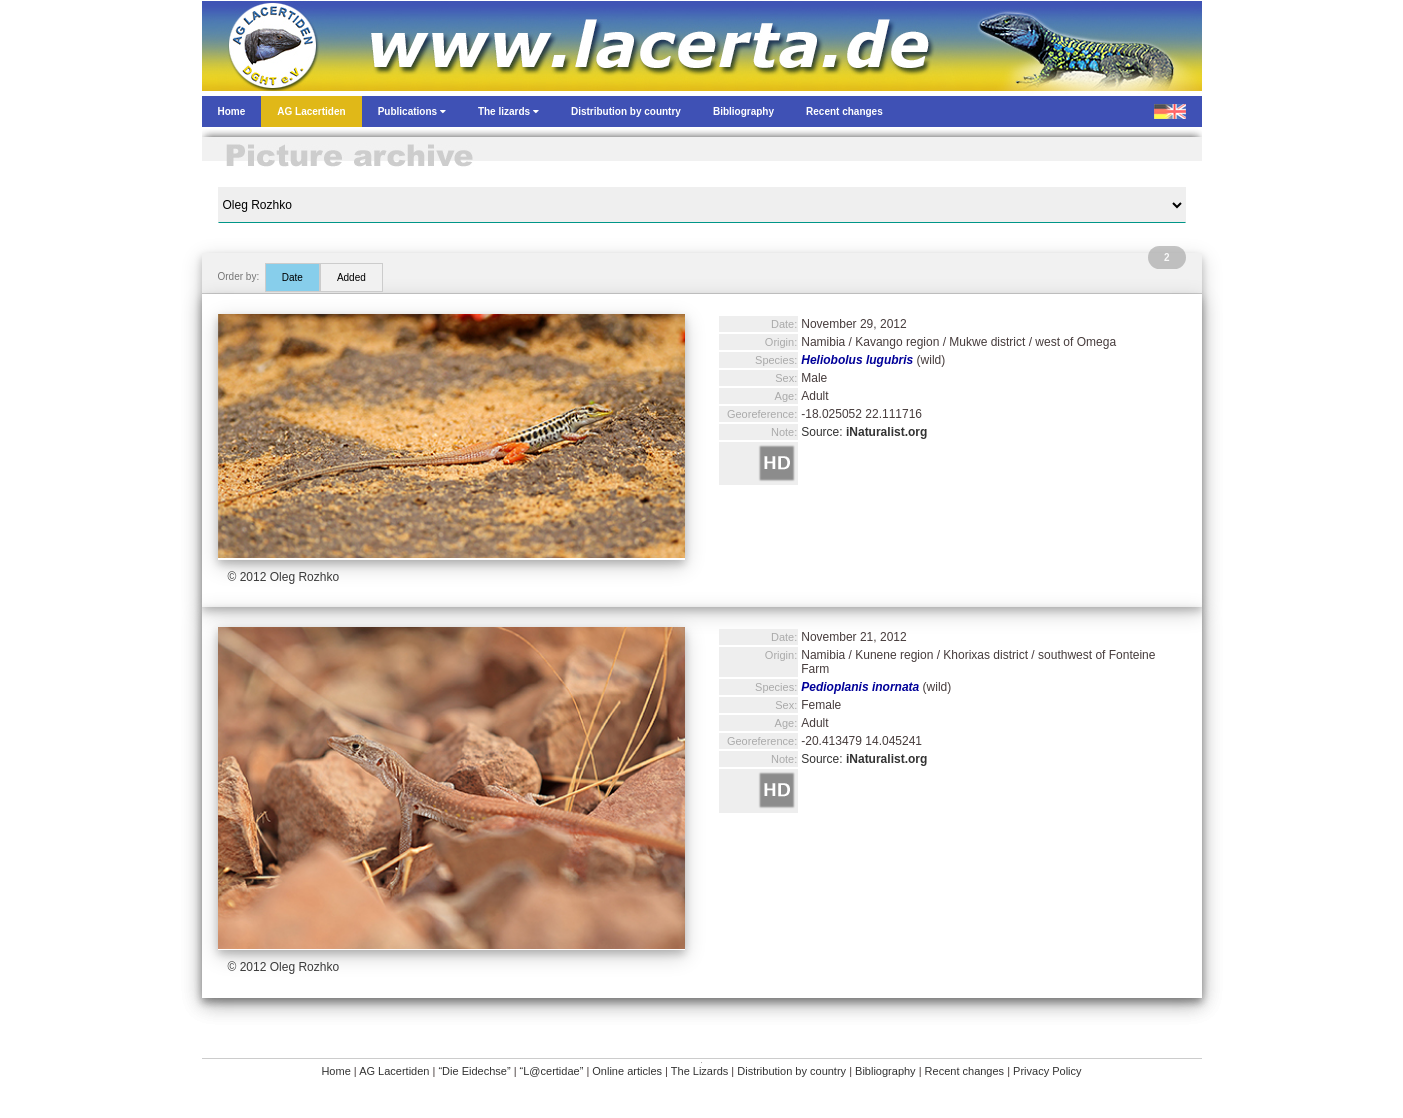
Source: (864, 432)
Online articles (627, 1071)
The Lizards (699, 1071)
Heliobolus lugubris (857, 360)
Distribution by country (791, 1071)
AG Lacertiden (394, 1071)
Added (351, 277)
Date (292, 277)
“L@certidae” (552, 1071)
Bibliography (885, 1071)
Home (335, 1071)
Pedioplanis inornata (860, 687)
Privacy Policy (1047, 1071)
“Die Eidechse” (474, 1071)
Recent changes (965, 1071)
